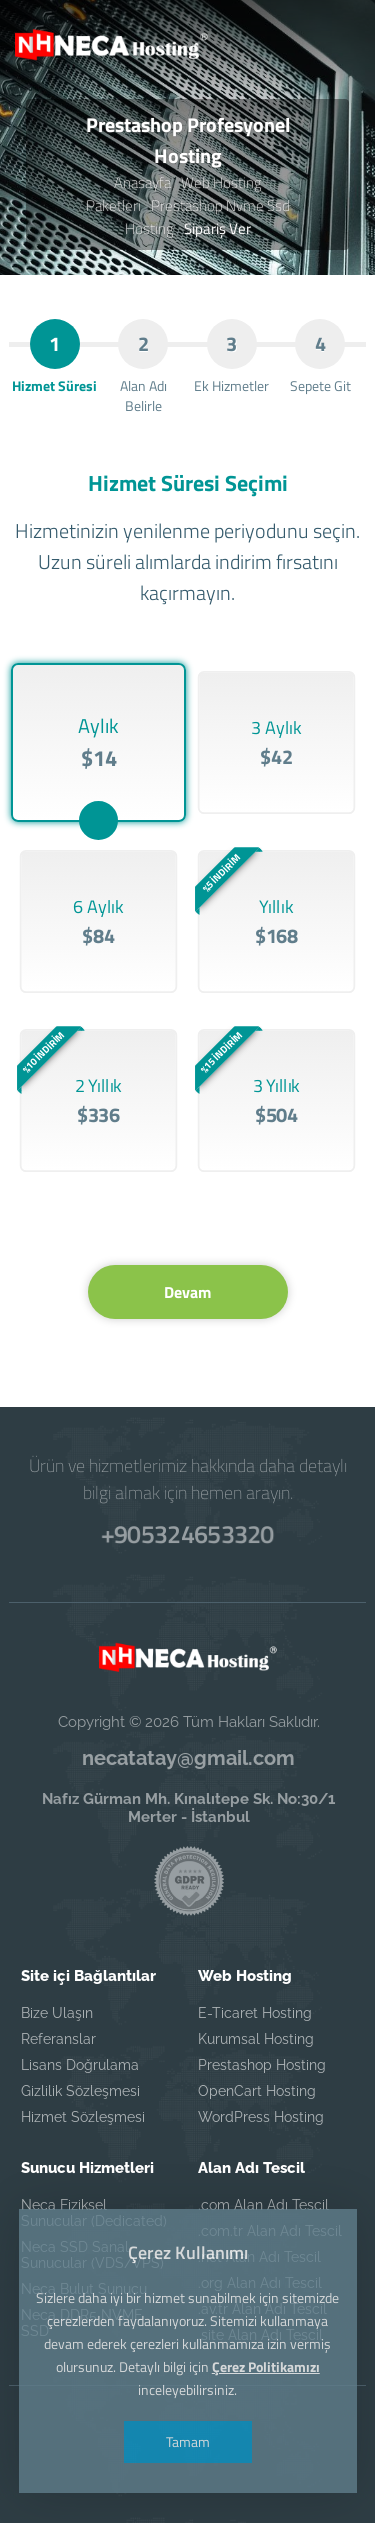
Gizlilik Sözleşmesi (80, 2091)
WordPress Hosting (261, 2117)
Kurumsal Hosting (256, 2039)
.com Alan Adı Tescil (263, 2205)
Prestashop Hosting (262, 2065)
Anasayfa (142, 182)
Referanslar (58, 2039)
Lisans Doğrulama (80, 2065)
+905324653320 (187, 1534)
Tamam (188, 2441)
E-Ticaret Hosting (255, 2013)
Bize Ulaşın (57, 2013)
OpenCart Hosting (257, 2091)
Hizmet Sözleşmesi (83, 2117)
